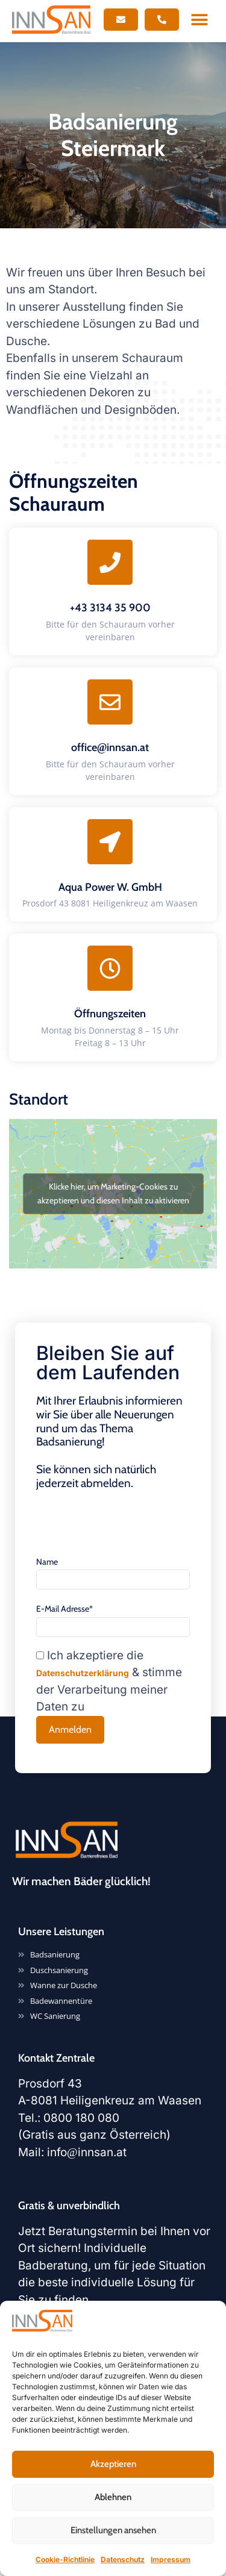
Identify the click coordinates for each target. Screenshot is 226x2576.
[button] (199, 19)
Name (47, 1562)
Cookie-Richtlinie (65, 2559)
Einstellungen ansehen (113, 2530)
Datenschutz (123, 2559)
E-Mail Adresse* (64, 1609)
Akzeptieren (113, 2464)
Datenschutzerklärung (82, 1673)
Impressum (170, 2559)
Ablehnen (113, 2497)
